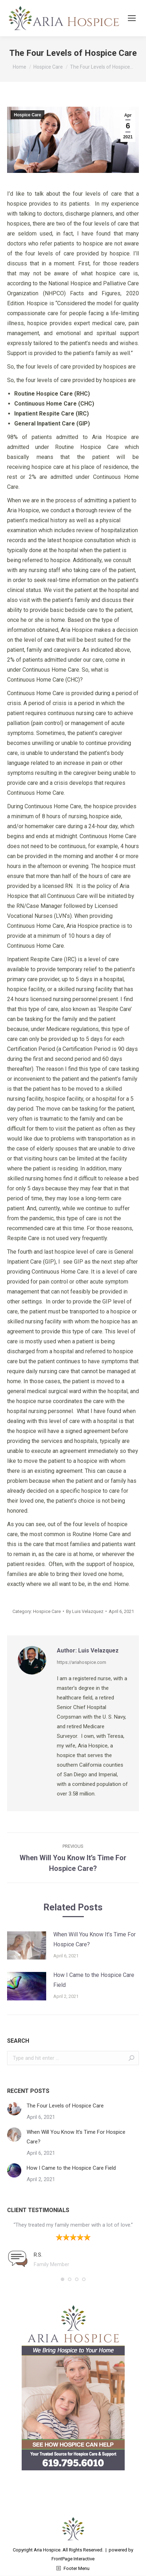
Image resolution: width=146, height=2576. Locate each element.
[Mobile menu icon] (132, 18)
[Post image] (26, 1945)
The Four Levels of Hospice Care (65, 2105)
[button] (62, 2279)
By (84, 1611)
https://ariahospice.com (81, 1662)
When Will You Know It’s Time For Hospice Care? (94, 1939)
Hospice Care (27, 114)
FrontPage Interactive (73, 2558)
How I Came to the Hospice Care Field (93, 1980)
